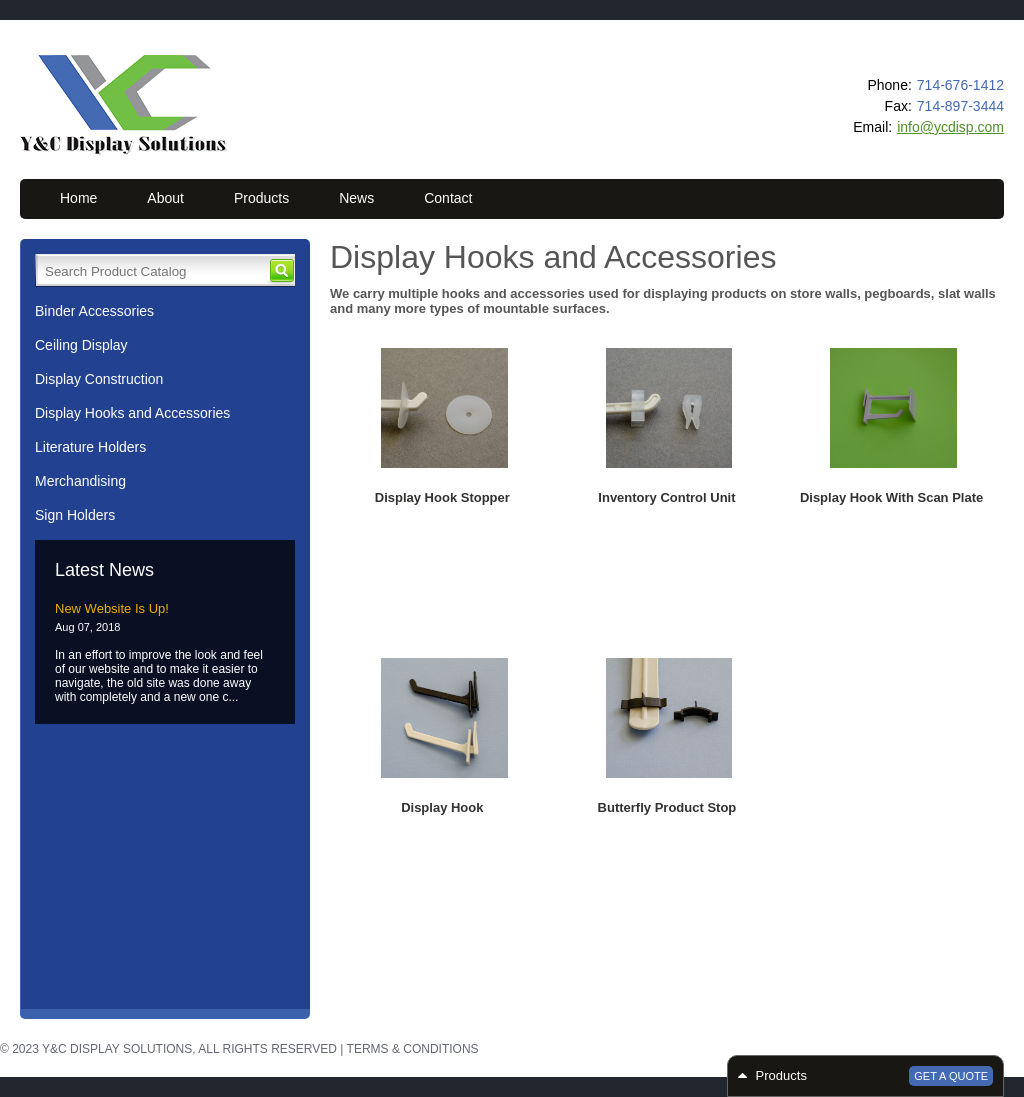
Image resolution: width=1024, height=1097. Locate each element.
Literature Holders (90, 447)
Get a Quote (951, 1076)
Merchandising (80, 481)
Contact (448, 198)
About (165, 198)
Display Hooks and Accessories (132, 413)
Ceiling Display (81, 345)
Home (78, 198)
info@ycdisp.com (950, 127)
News (356, 198)
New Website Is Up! (112, 608)
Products (261, 198)
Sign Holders (75, 515)
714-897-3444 (960, 106)
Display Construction (99, 379)
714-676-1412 (960, 85)
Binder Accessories (94, 311)
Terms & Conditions (413, 1049)
